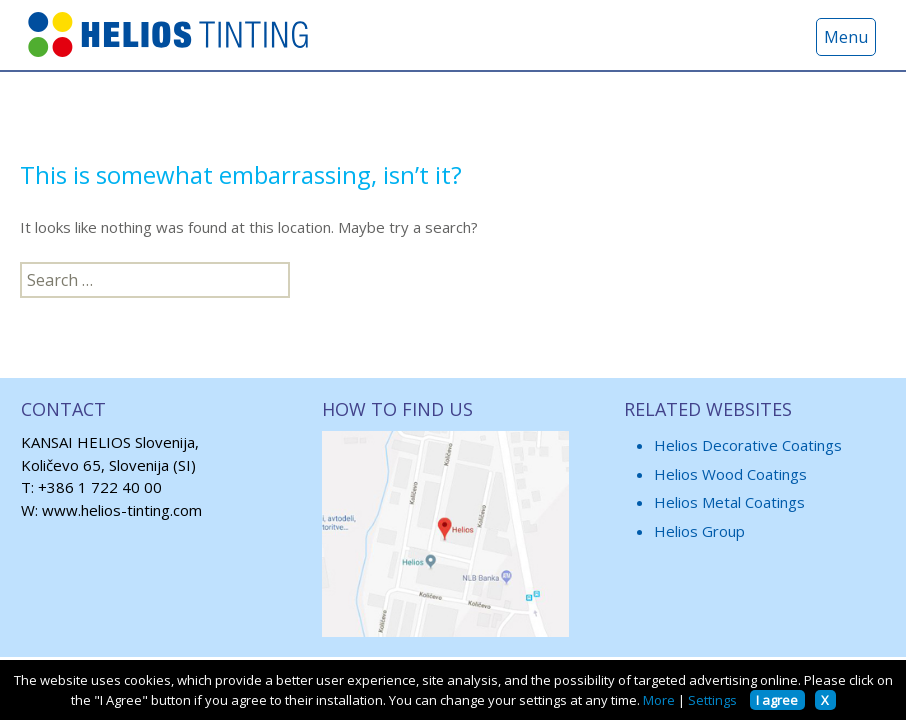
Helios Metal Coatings (729, 502)
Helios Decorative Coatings (748, 445)
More (659, 700)
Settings (712, 700)
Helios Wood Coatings (730, 474)
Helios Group (699, 531)
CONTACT (63, 409)
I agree (777, 700)
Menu (846, 37)
